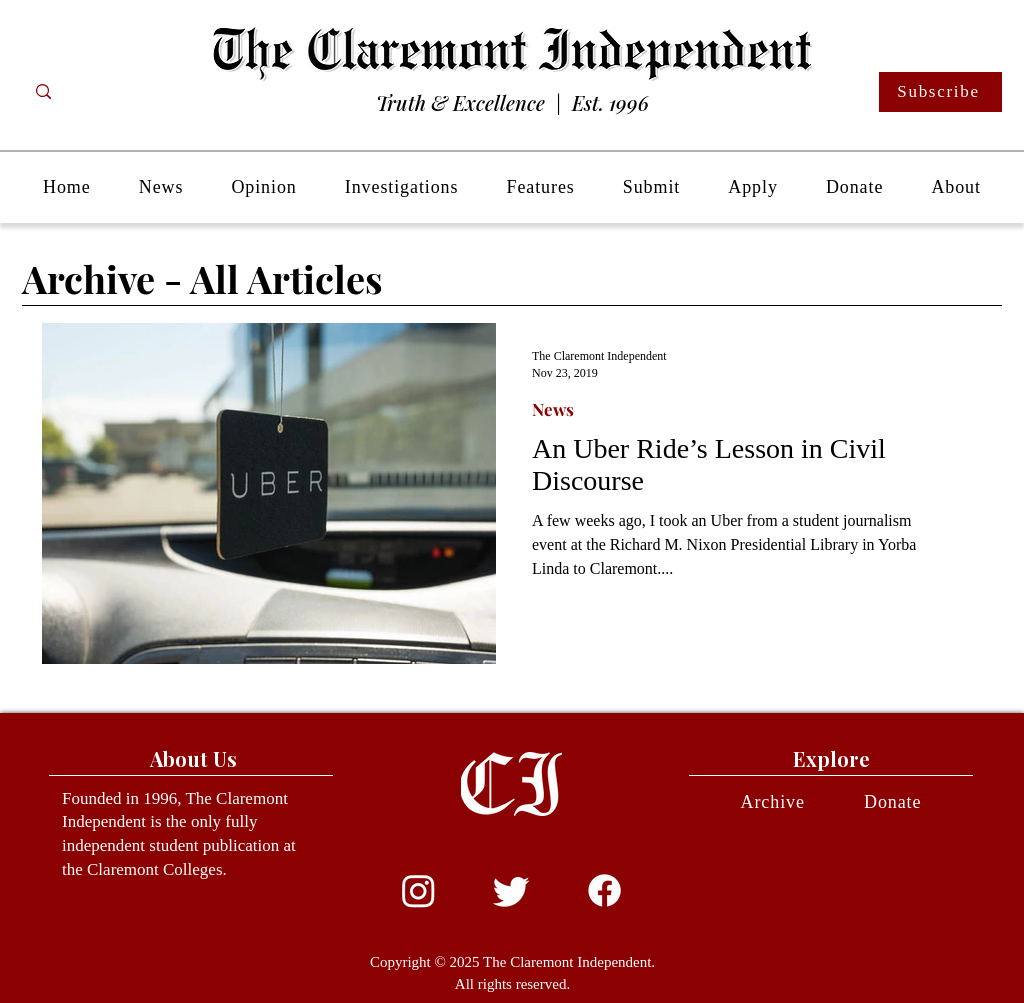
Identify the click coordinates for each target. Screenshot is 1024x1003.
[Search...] (123, 92)
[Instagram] (418, 890)
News (553, 409)
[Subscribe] (940, 92)
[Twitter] (511, 890)
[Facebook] (604, 890)
